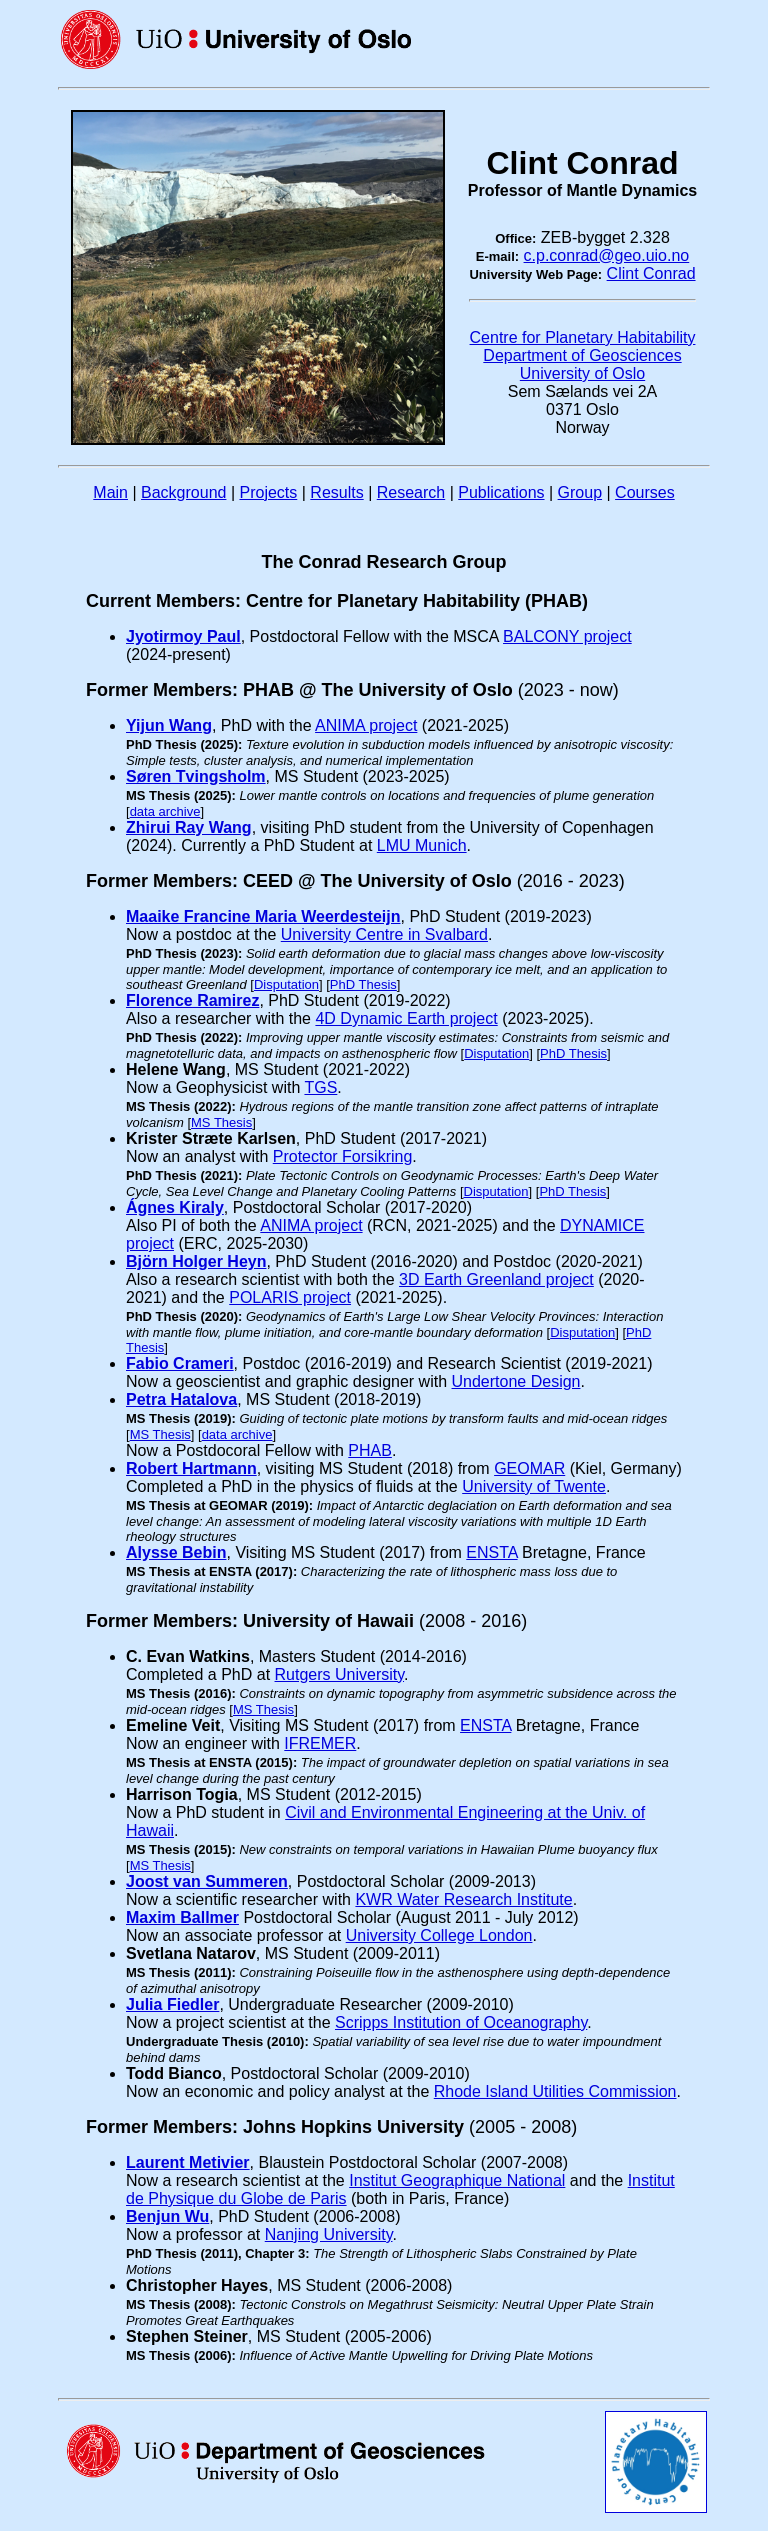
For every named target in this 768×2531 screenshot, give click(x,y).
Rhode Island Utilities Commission (555, 2091)
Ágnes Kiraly (175, 1207)
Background (183, 492)
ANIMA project (366, 725)
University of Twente (534, 1486)
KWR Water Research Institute (463, 1899)
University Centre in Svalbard (384, 934)
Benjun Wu (167, 2216)
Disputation (286, 984)
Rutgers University (340, 1674)
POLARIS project (290, 1297)
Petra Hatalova (181, 1399)
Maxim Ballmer (182, 1917)
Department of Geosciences (582, 355)
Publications (501, 492)
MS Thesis (221, 1122)
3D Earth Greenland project (496, 1279)
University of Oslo (582, 373)
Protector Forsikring (343, 1156)
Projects (268, 492)
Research (411, 492)
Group (580, 492)
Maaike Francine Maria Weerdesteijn (263, 916)
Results (336, 492)
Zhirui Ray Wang (189, 827)
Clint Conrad (651, 273)
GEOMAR (529, 1468)
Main (110, 492)
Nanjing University (329, 2234)
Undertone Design (516, 1381)
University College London (439, 1935)
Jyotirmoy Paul (183, 636)
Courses (645, 492)
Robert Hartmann (191, 1468)
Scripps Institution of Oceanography (461, 2022)
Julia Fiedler (172, 2004)
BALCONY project (567, 636)
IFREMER (320, 1743)
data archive (165, 811)
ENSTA (491, 1552)
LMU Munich (422, 845)
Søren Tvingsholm (196, 776)
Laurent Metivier (188, 2162)
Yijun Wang (169, 725)
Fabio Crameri (180, 1363)
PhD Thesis (363, 984)
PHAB (370, 1450)
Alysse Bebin (176, 1552)
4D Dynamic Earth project (406, 1018)
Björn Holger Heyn (196, 1261)
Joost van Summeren (207, 1881)
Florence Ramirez (192, 1000)
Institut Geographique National (457, 2180)
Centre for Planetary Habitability (583, 337)
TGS (320, 1087)
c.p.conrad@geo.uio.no (607, 255)
